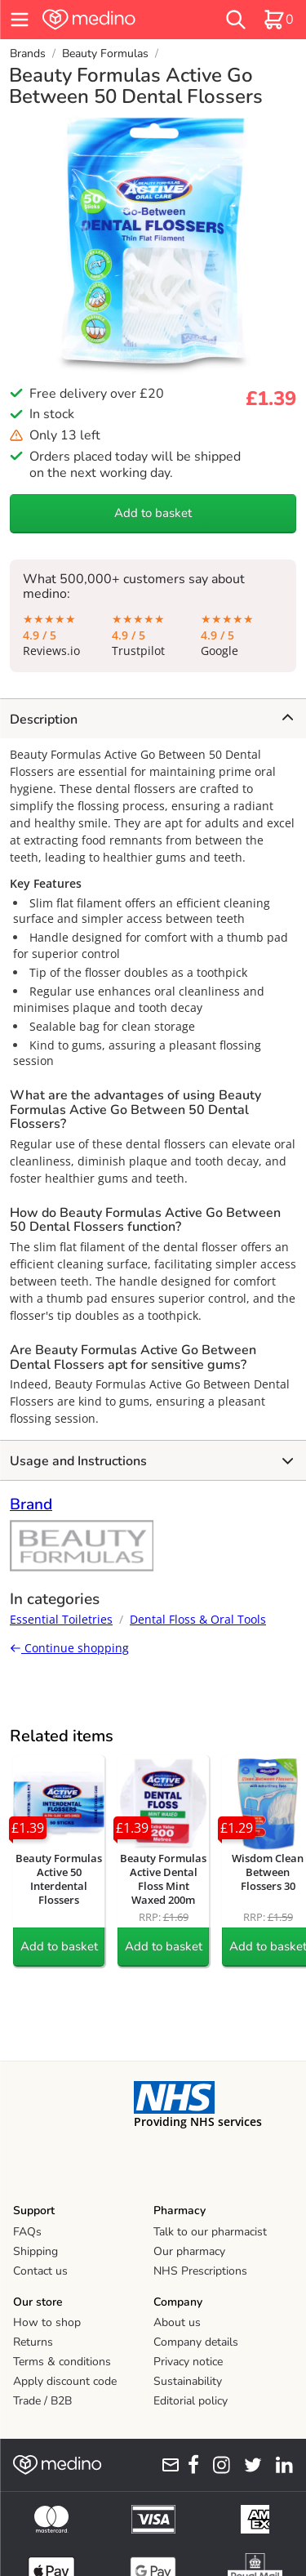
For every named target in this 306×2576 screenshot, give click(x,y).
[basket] (278, 20)
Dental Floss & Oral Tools (198, 1619)
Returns (33, 2342)
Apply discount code (65, 2381)
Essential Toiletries (61, 1619)
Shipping (35, 2251)
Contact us (40, 2271)
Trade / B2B (42, 2401)
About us (177, 2322)
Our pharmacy (189, 2251)
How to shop (47, 2322)
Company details (195, 2342)
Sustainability (187, 2381)
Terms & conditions (62, 2361)
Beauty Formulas (105, 53)
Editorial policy (190, 2401)
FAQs (27, 2232)
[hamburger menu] (19, 19)
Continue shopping (69, 1648)
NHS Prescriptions (200, 2271)
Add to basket (153, 513)
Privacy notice (188, 2361)
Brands (28, 53)
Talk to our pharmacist (210, 2232)
